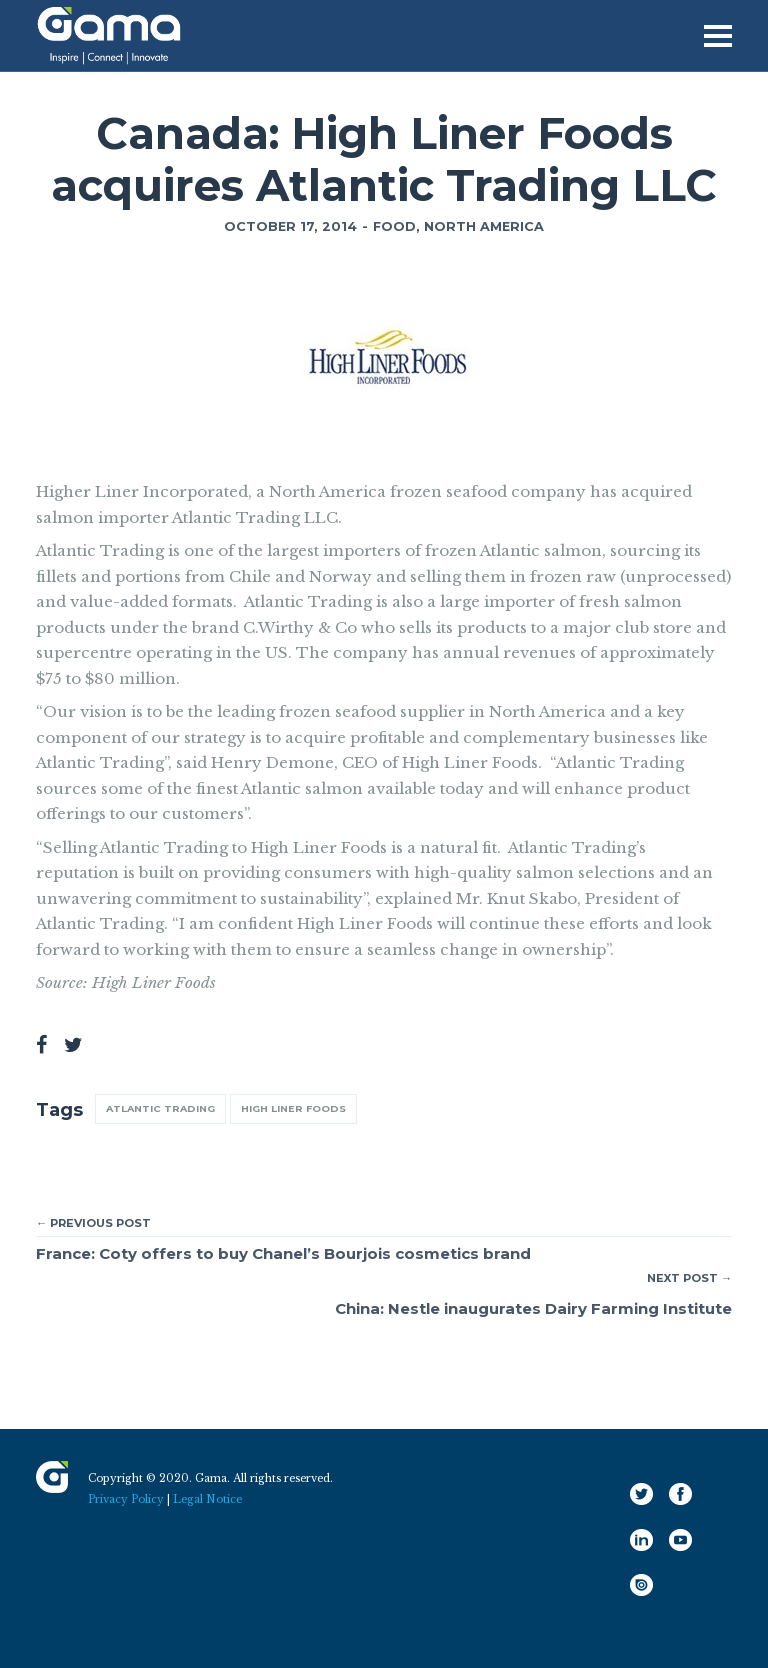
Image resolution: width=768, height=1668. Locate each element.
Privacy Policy (126, 1499)
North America (484, 226)
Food (394, 226)
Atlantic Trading (160, 1108)
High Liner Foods (293, 1108)
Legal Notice (207, 1499)
